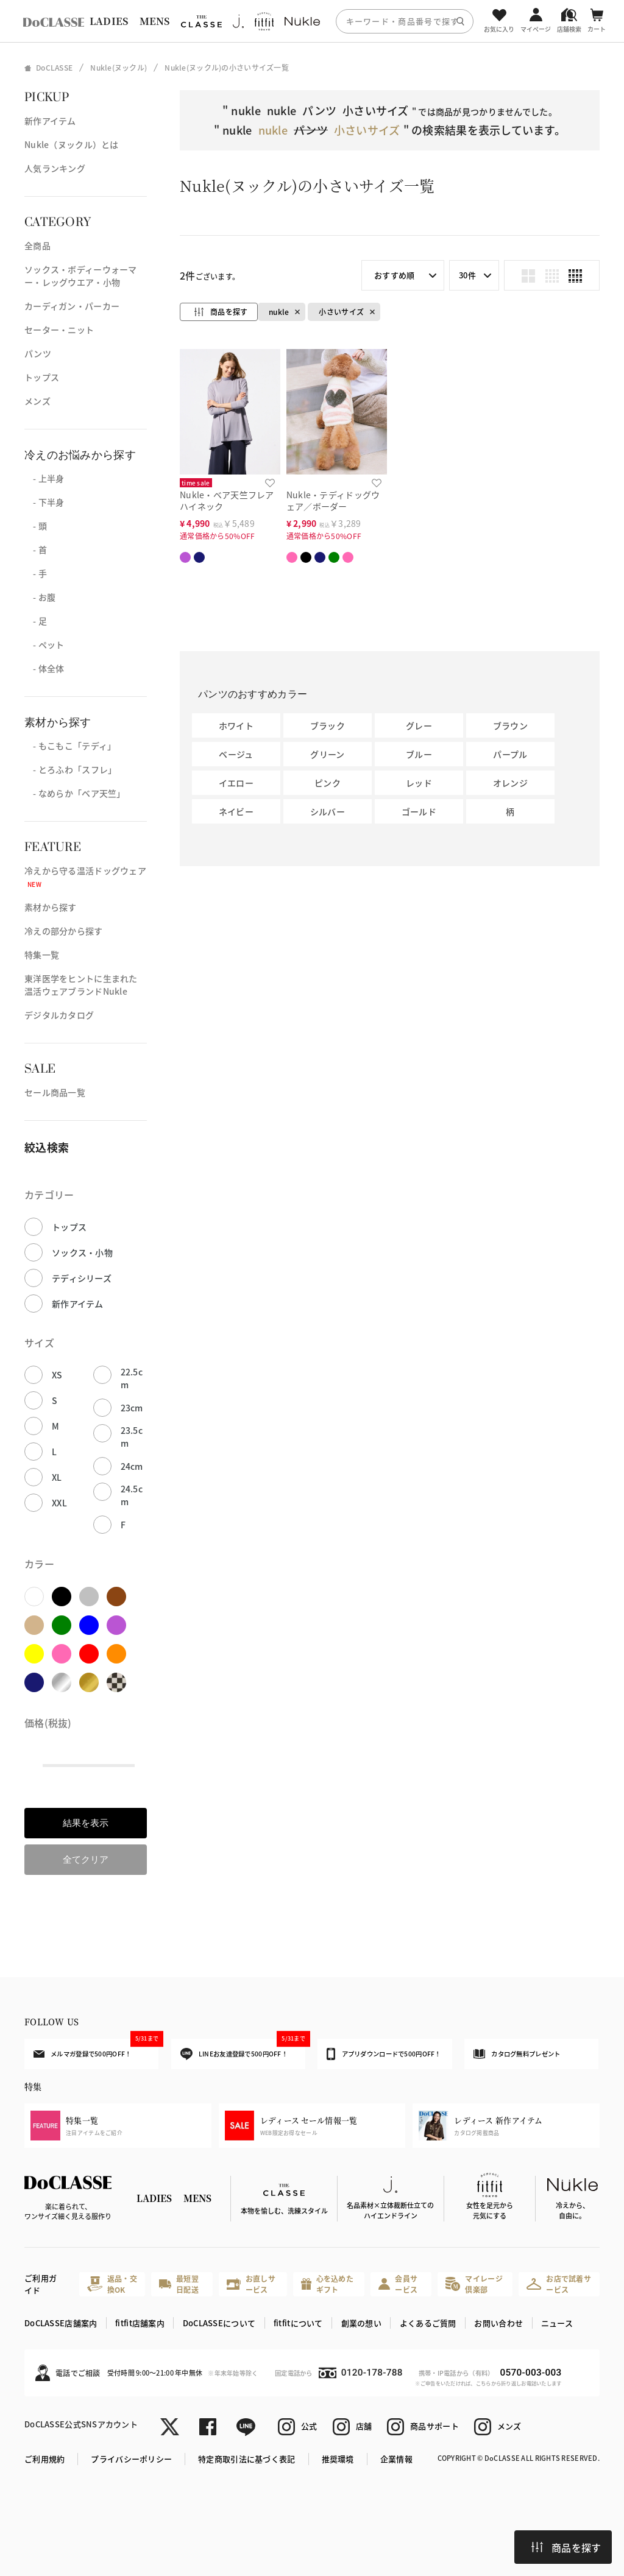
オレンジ (510, 783)
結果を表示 (85, 1823)
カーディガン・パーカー (71, 306)
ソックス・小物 (82, 1252)
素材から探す (50, 907)
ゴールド (419, 811)
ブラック (327, 725)
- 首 (35, 549)
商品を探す (566, 2547)
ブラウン (510, 725)
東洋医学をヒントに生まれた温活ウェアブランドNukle (81, 984)
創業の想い (361, 2323)
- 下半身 (44, 502)
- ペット (44, 644)
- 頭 (35, 526)
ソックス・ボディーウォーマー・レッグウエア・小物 (80, 275)
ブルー (419, 754)
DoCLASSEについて (219, 2323)
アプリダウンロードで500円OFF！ (384, 2054)
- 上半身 (44, 478)
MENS (155, 21)
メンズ (37, 401)
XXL (59, 1503)
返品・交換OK (112, 2284)
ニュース (557, 2323)
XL (57, 1477)
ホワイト (236, 725)
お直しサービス (251, 2284)
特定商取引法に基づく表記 (246, 2459)
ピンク (327, 783)
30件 (467, 275)
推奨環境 (338, 2459)
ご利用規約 (44, 2459)
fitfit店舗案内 (140, 2323)
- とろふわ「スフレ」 (70, 769)
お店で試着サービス (558, 2284)
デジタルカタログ (59, 1015)
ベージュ (236, 754)
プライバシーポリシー (131, 2459)
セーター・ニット (59, 329)
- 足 (35, 621)
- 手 (35, 573)
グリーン (327, 754)
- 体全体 (44, 668)
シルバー (327, 811)
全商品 (37, 245)
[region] (312, 21)
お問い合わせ (498, 2323)
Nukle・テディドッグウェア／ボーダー (333, 500)
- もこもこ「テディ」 (70, 745)
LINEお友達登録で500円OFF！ (242, 2049)
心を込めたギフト (327, 2284)
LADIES (109, 21)
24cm (132, 1466)
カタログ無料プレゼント (516, 2053)
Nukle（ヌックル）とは (71, 144)
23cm (132, 1408)
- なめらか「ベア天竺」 (75, 793)
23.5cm (132, 1436)
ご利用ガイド (40, 2284)
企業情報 (396, 2459)
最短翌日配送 (178, 2284)
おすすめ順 (394, 275)
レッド (419, 783)
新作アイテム (50, 121)
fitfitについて (298, 2323)
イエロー (236, 783)
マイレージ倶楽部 (474, 2284)
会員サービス (397, 2284)
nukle (279, 311)
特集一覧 (41, 954)
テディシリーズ (82, 1278)
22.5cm (132, 1378)
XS (57, 1375)
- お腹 (39, 597)
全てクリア (85, 1859)
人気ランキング (54, 168)
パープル (510, 754)
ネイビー (236, 811)
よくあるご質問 (428, 2323)
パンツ (37, 353)
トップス (41, 377)
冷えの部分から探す (63, 931)
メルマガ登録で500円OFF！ (96, 2048)
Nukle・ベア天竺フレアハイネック (227, 500)
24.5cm (132, 1495)
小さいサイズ (341, 311)
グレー (419, 725)
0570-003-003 (530, 2372)
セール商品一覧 (54, 1092)
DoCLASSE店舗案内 (60, 2323)
